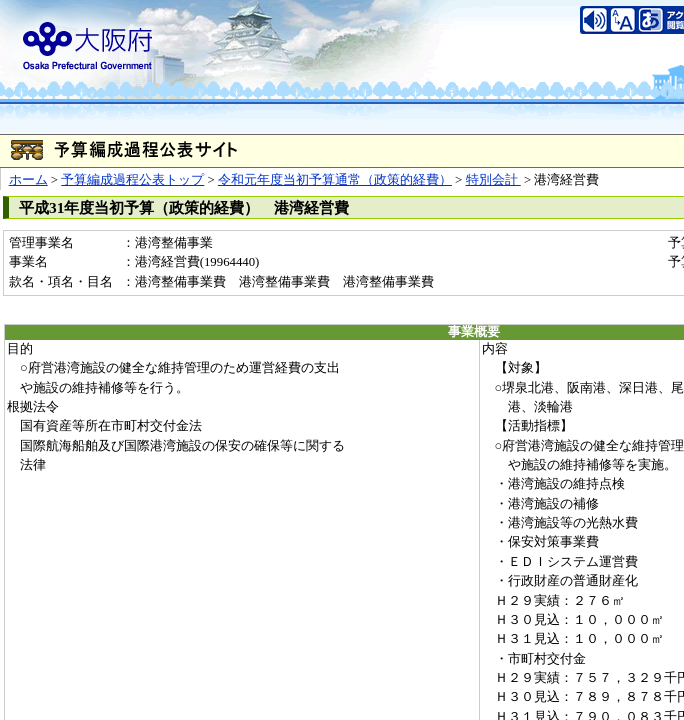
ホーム (28, 180)
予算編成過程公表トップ (132, 180)
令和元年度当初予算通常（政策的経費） (335, 180)
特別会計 (493, 180)
